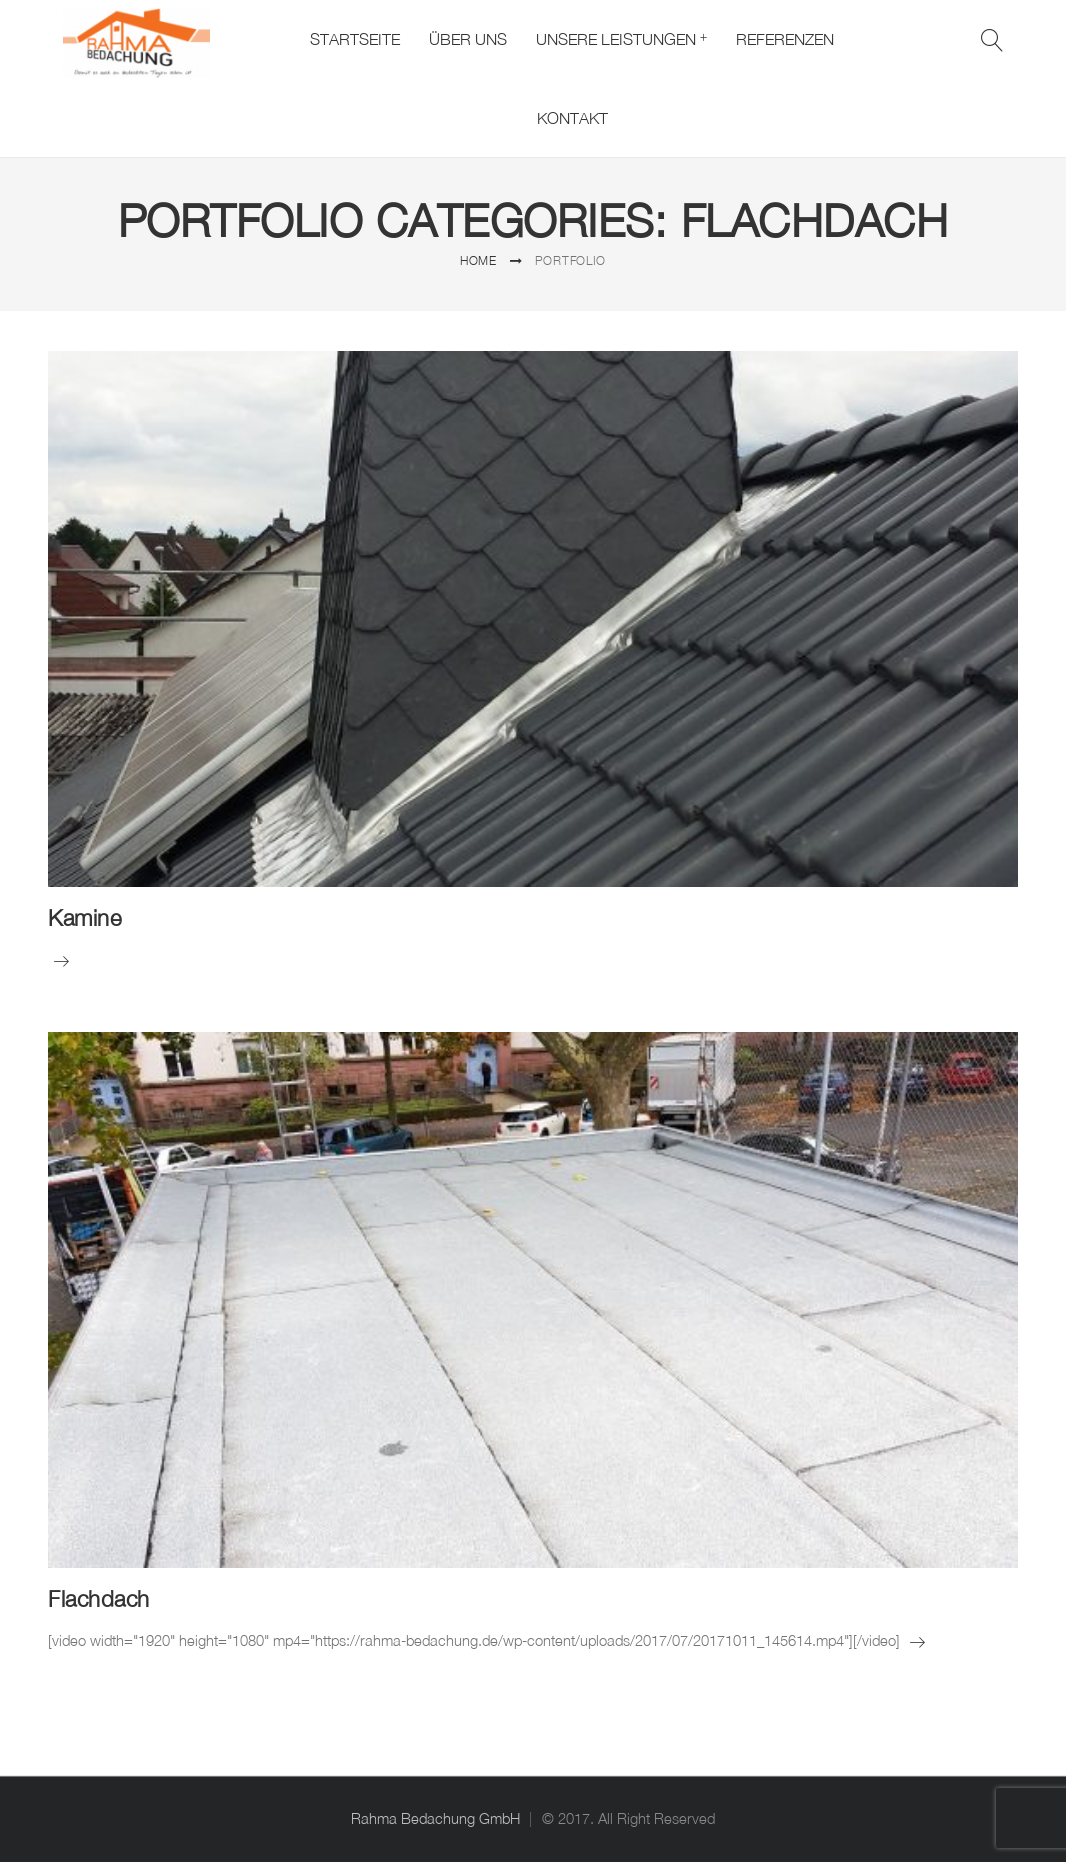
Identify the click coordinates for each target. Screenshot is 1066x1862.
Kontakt (572, 118)
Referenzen (785, 39)
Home (478, 260)
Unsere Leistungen (616, 39)
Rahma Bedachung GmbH (435, 1818)
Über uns (468, 39)
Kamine (84, 918)
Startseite (355, 39)
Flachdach (99, 1599)
